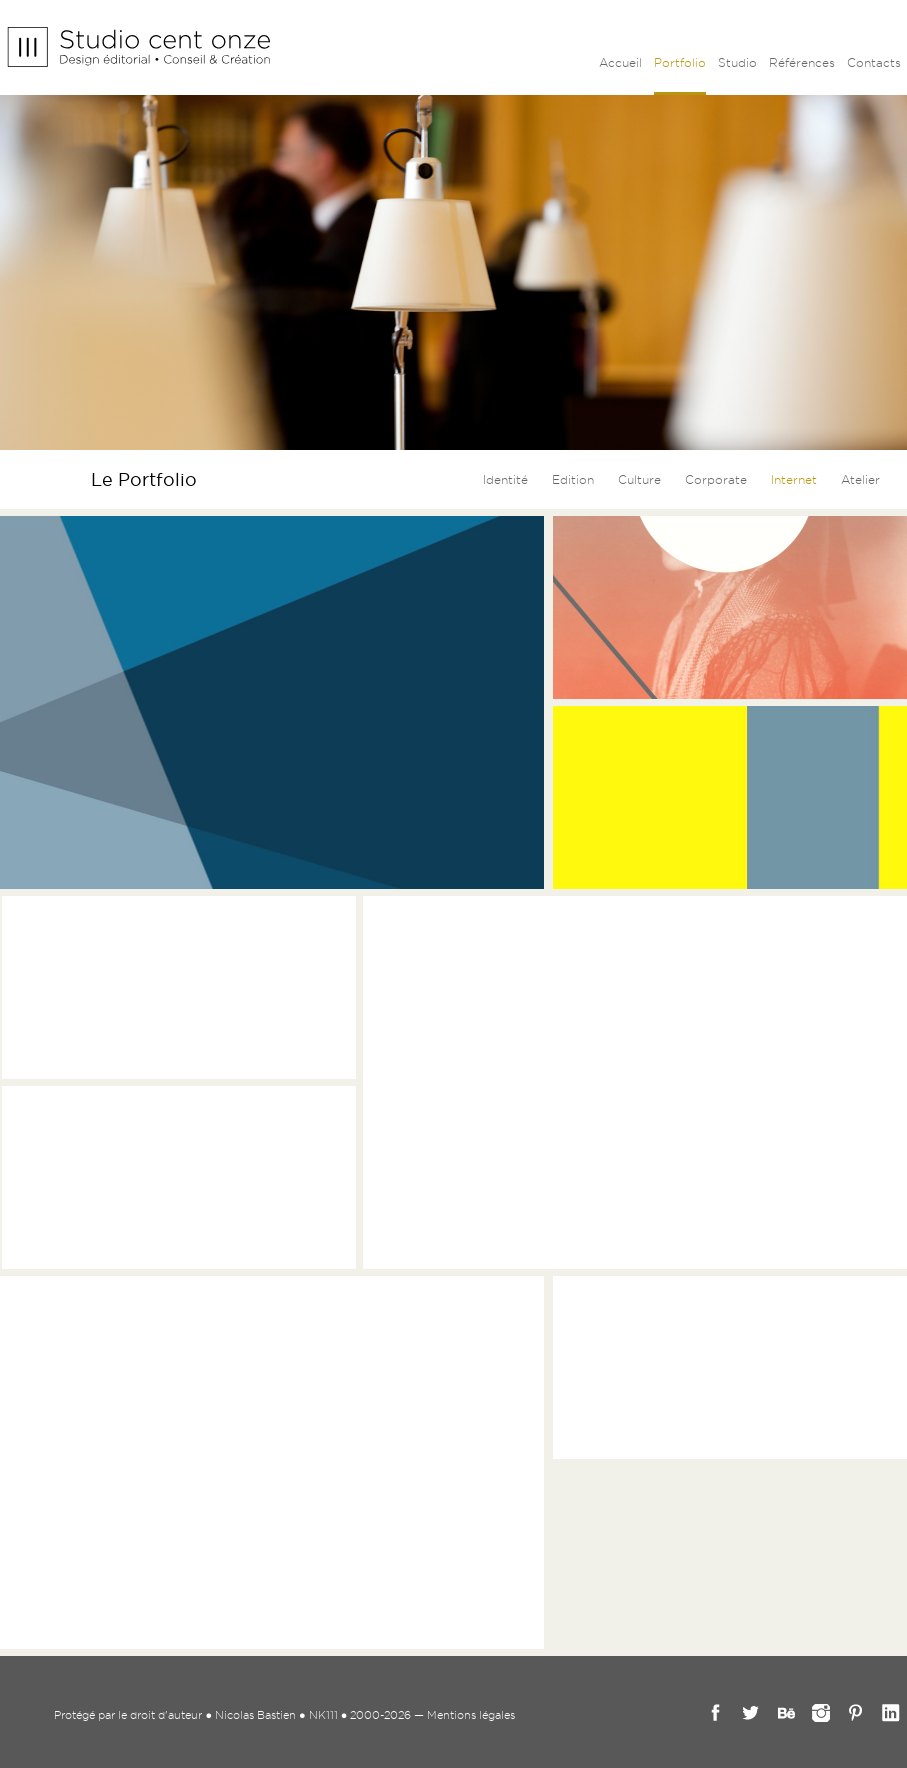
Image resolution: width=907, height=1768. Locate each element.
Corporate (716, 479)
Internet (794, 479)
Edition (573, 479)
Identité (505, 479)
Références (802, 62)
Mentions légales (471, 1715)
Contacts (874, 62)
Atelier (860, 479)
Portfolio (680, 62)
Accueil (620, 62)
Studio (737, 62)
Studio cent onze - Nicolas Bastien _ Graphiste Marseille (138, 47)
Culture (639, 479)
